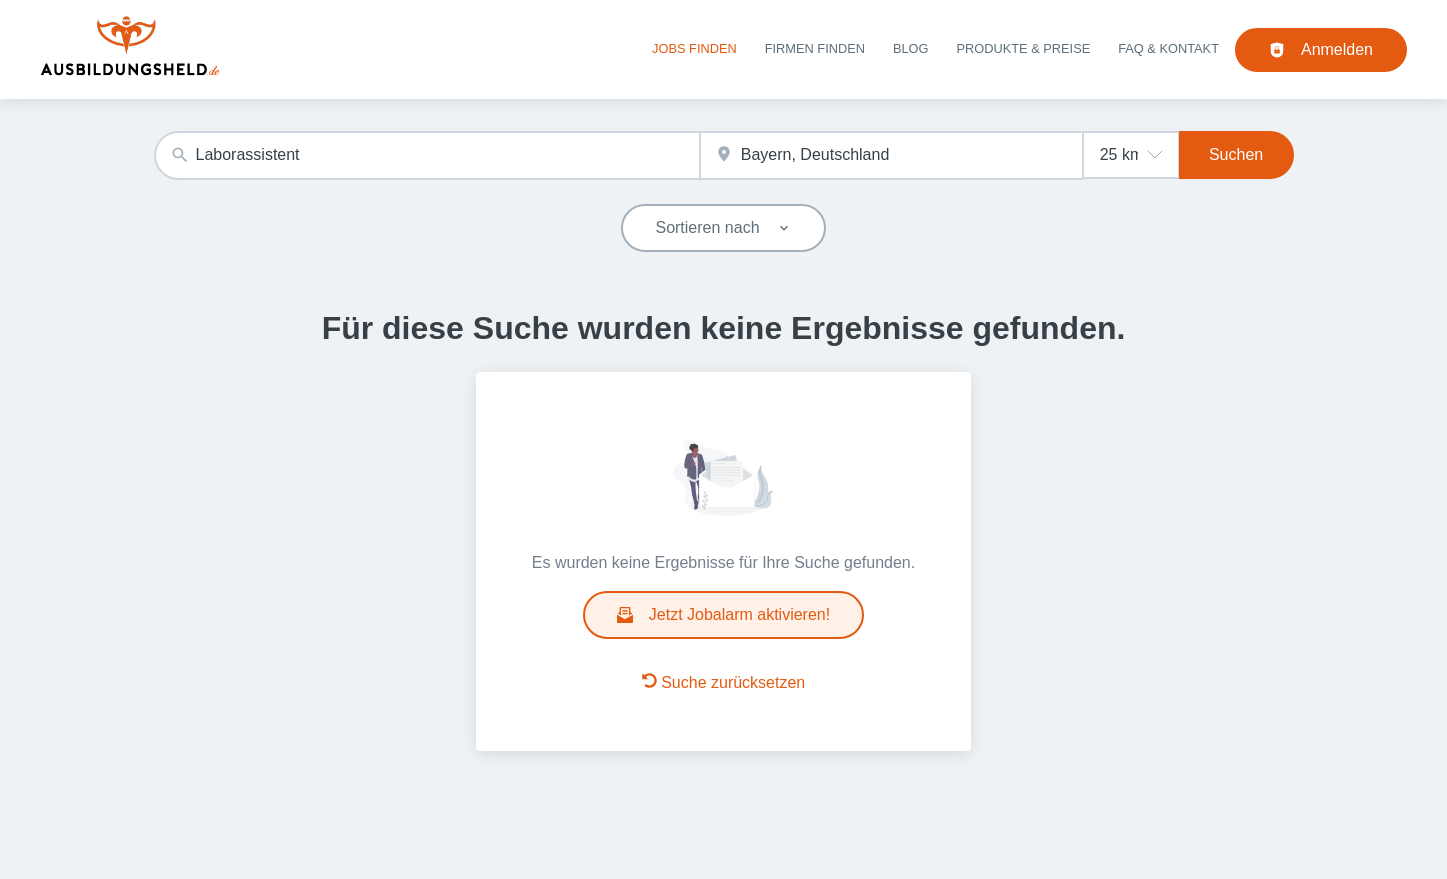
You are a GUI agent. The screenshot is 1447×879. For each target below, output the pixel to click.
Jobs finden (694, 48)
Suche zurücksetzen (724, 682)
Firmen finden (815, 48)
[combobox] (427, 155)
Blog (911, 48)
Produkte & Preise (1024, 48)
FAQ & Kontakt (1168, 48)
